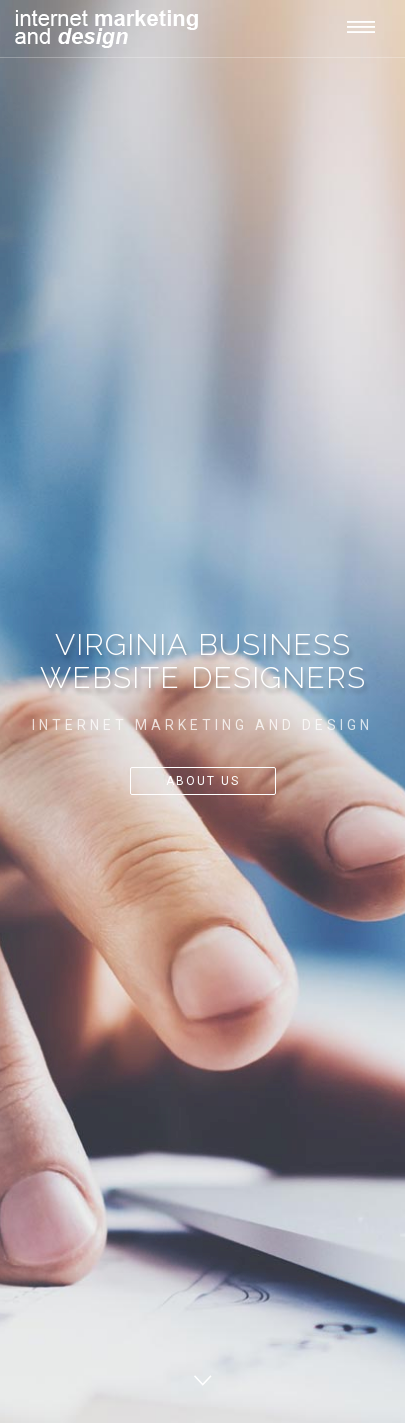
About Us (203, 781)
